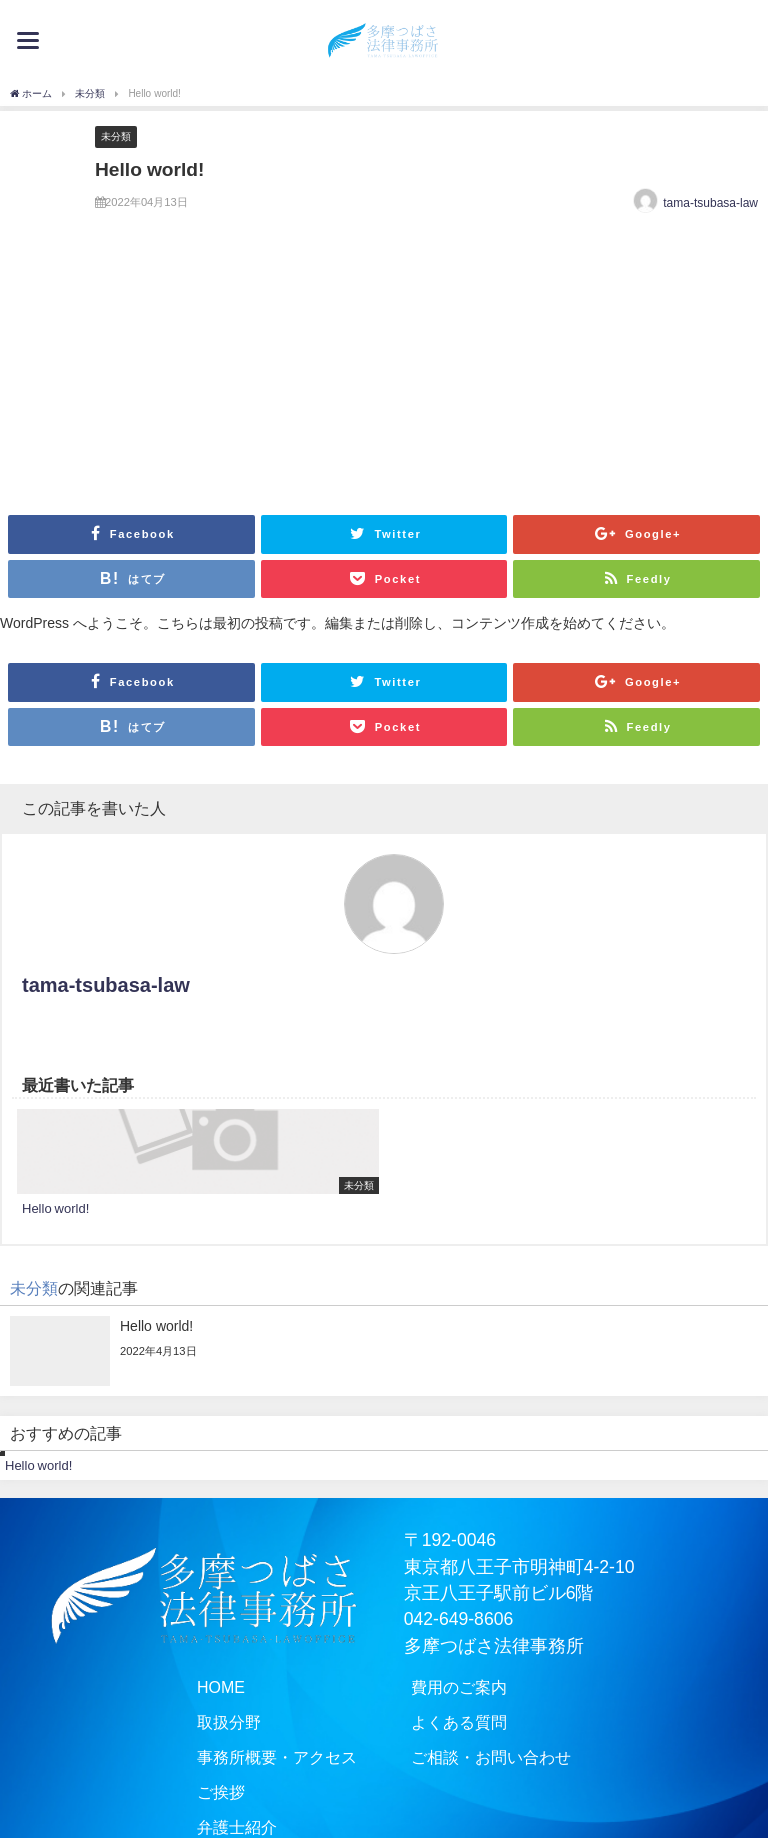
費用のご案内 (465, 1688)
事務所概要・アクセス (267, 1761)
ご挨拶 (204, 1797)
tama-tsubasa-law (710, 203)
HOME (203, 1688)
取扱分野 (213, 1725)
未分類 (116, 136)
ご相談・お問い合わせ (501, 1761)
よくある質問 (465, 1725)
